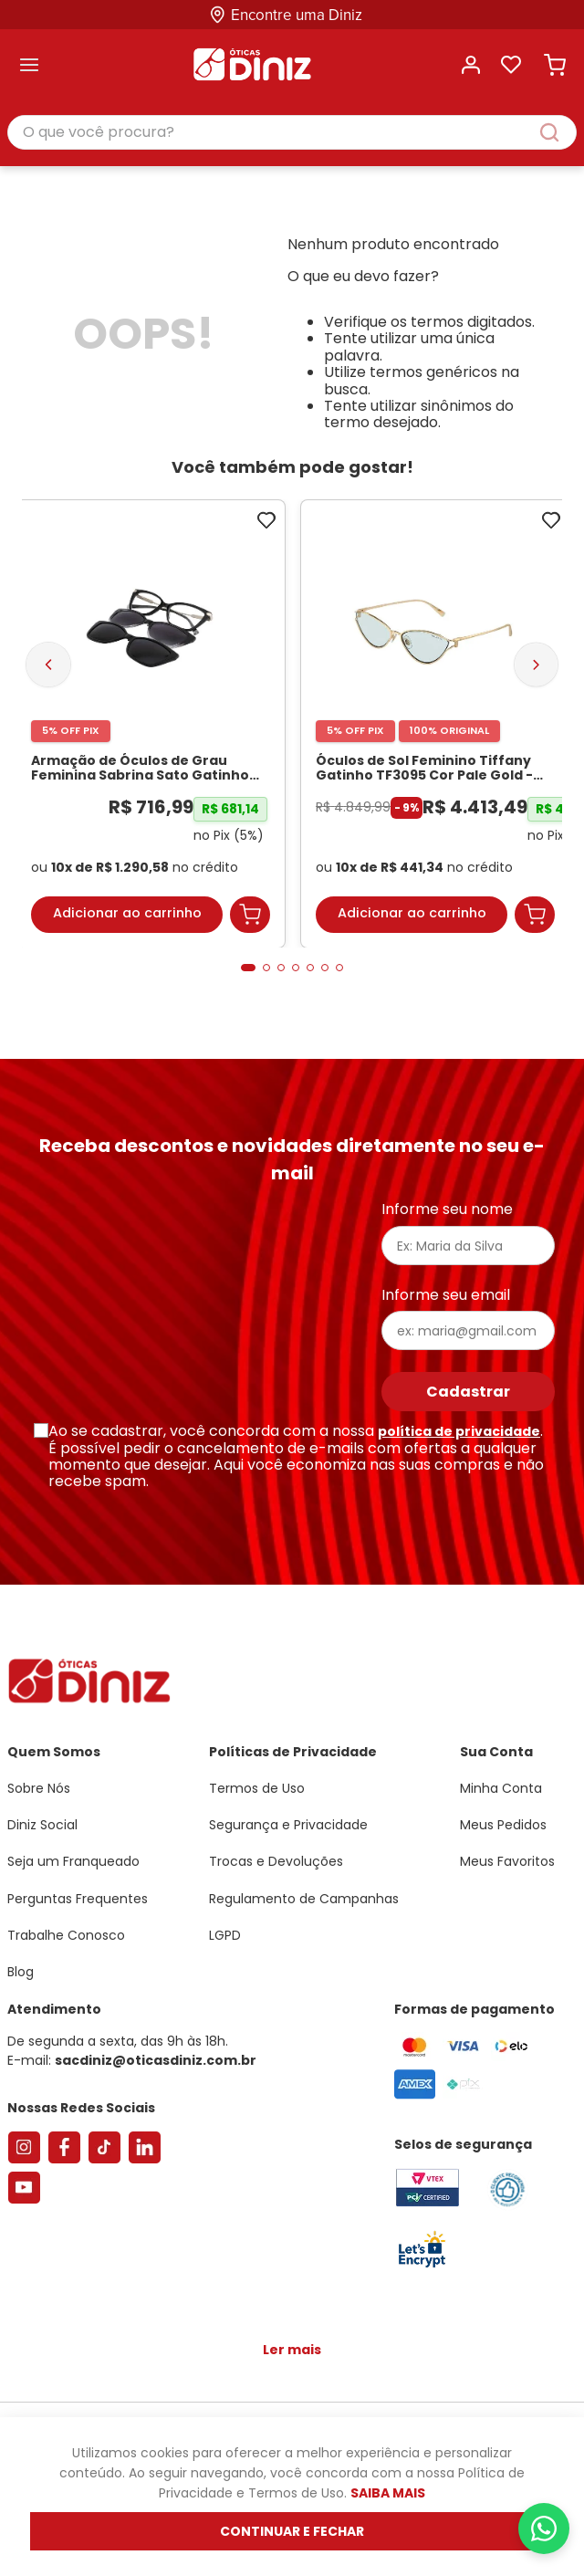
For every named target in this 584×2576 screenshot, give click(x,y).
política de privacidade (459, 1431)
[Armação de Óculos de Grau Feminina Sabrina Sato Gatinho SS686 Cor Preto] (150, 724)
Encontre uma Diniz (296, 15)
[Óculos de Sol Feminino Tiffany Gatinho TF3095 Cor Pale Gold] (435, 724)
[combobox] (292, 133)
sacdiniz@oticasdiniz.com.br (155, 2060)
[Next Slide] (536, 664)
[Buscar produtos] (558, 132)
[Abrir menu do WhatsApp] (543, 2528)
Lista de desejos (511, 65)
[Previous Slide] (48, 664)
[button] (248, 967)
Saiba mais (387, 2493)
